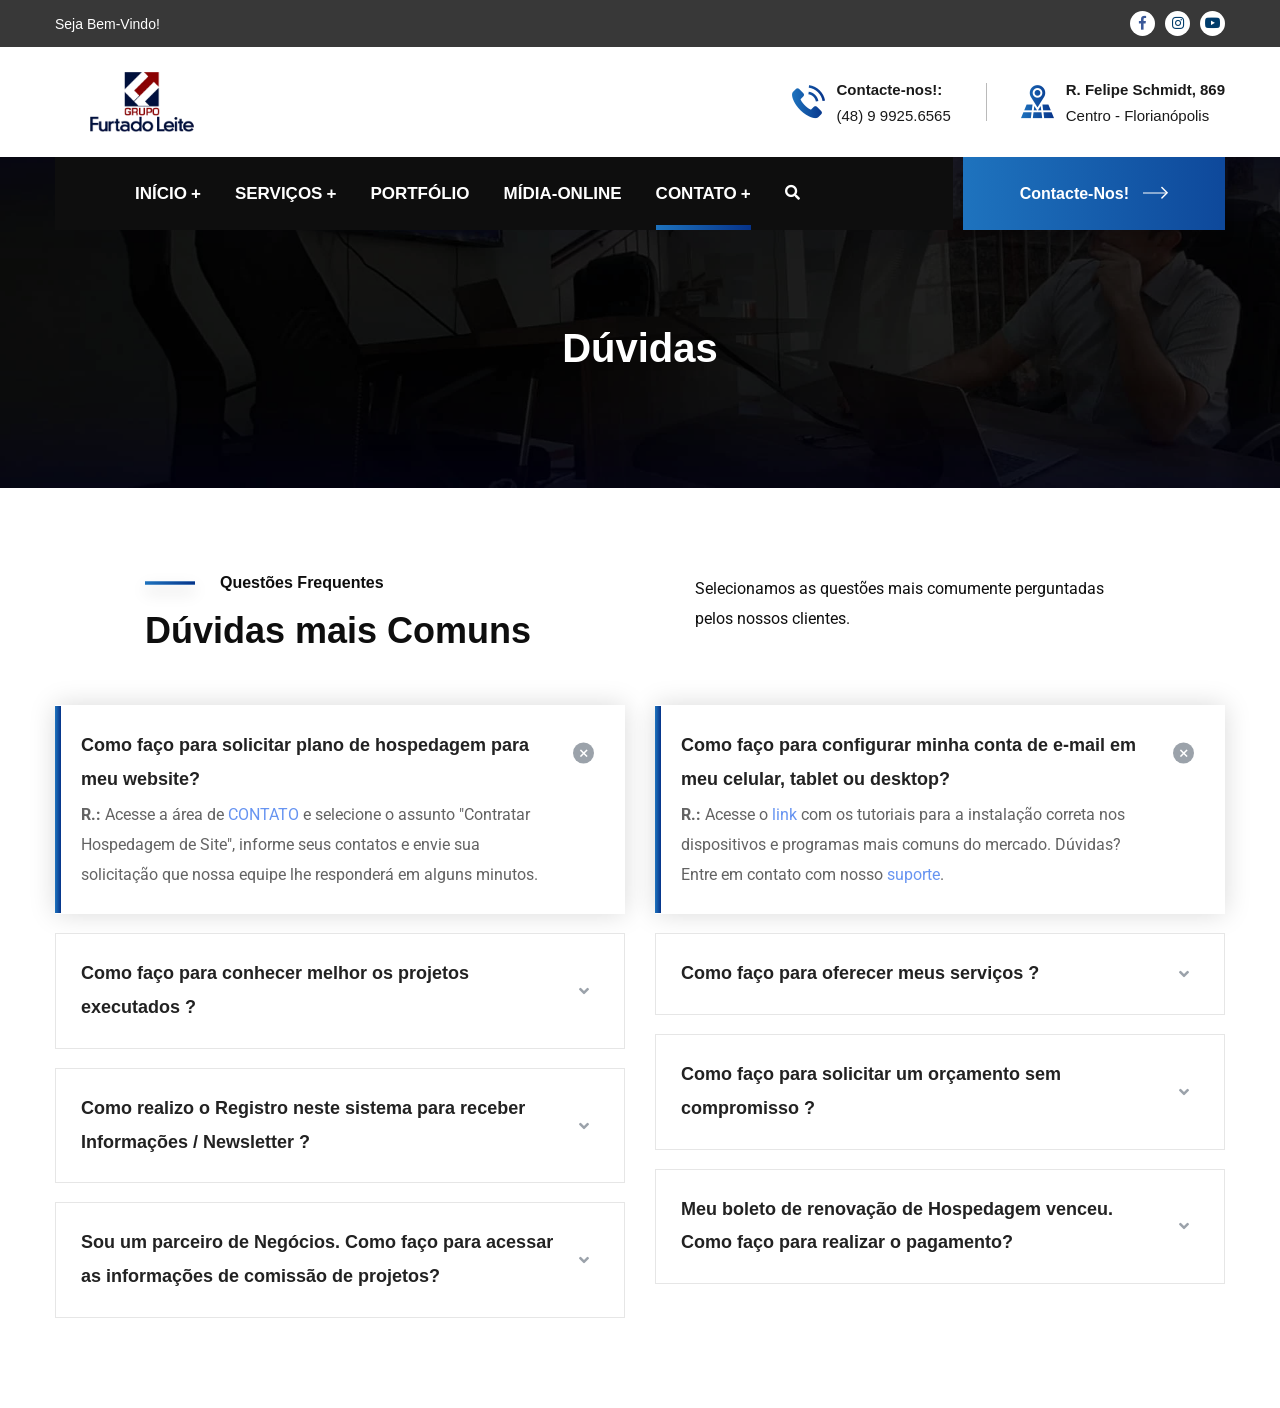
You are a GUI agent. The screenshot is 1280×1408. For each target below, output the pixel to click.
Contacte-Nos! (1094, 193)
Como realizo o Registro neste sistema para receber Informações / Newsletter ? (303, 1125)
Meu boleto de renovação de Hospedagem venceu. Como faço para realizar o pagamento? (897, 1226)
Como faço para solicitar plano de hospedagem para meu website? (305, 762)
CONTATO (263, 814)
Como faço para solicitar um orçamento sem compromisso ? (871, 1091)
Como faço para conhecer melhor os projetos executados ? (275, 990)
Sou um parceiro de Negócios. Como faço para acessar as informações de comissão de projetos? (317, 1259)
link (784, 814)
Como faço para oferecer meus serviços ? (860, 973)
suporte (913, 874)
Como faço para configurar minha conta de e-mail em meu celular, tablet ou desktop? (908, 762)
